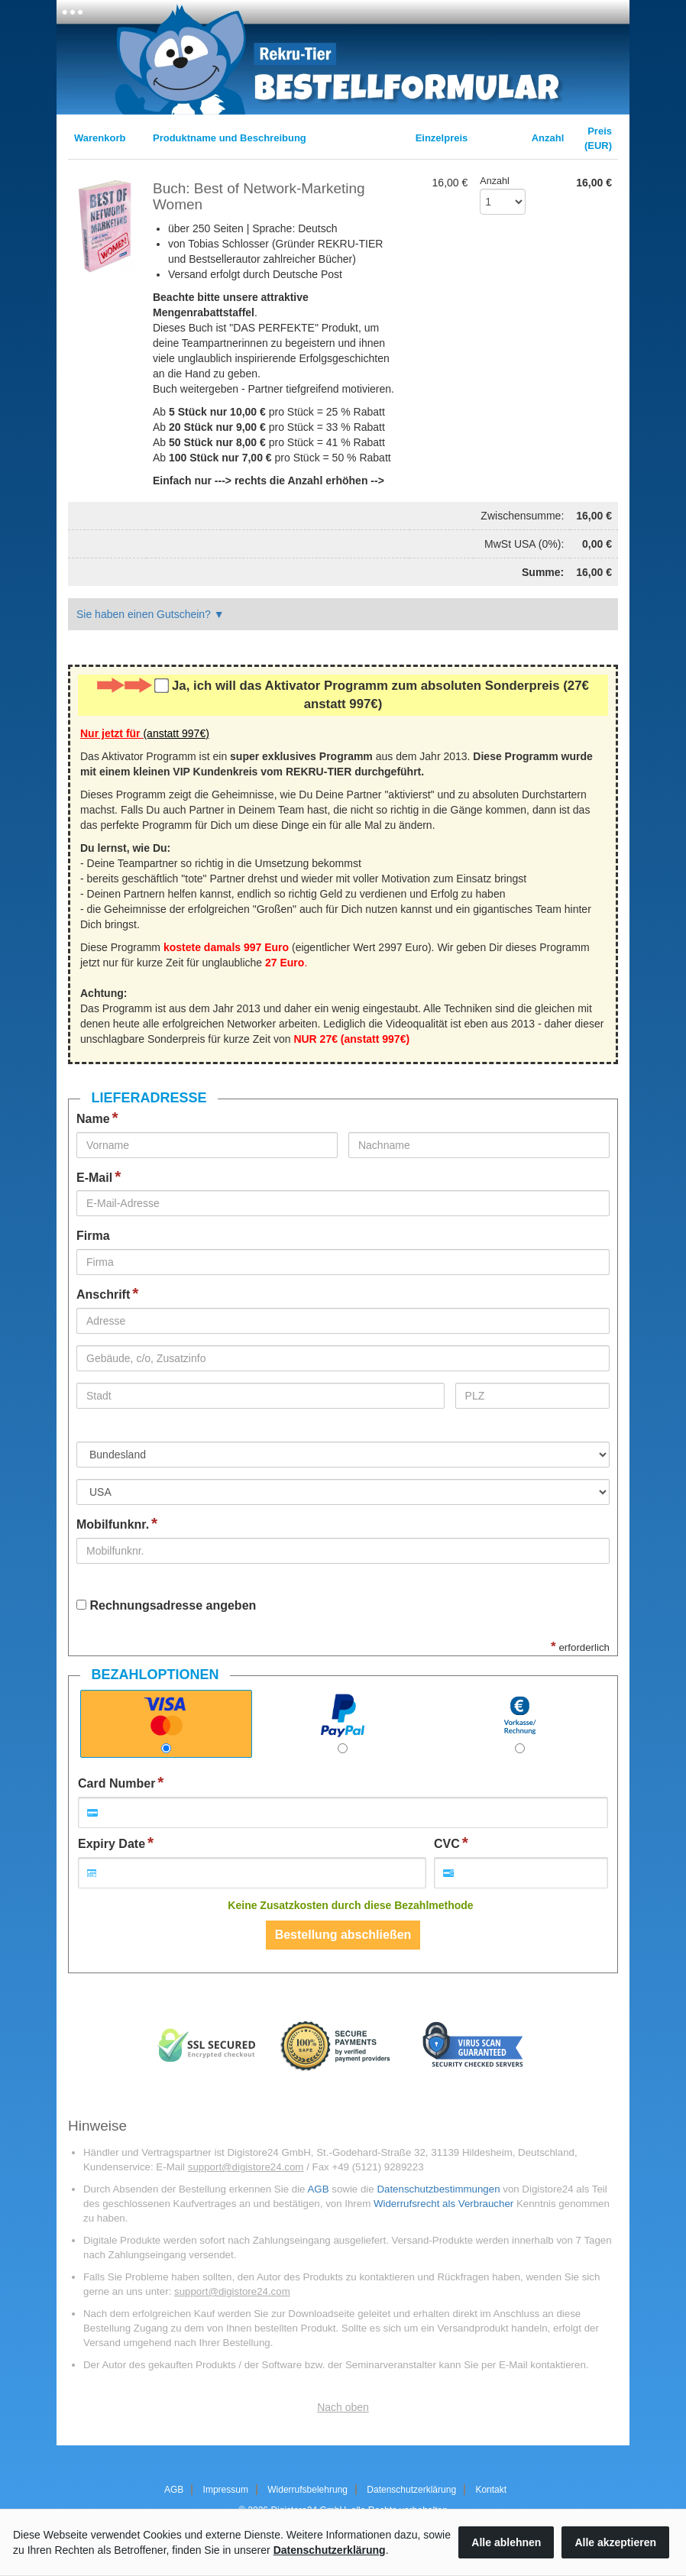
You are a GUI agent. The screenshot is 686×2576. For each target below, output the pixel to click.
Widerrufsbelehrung (307, 2489)
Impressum (225, 2489)
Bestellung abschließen (343, 1934)
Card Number (116, 1783)
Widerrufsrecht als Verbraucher (443, 2203)
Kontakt (490, 2489)
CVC (447, 1843)
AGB (317, 2189)
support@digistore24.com (246, 2167)
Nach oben (343, 2407)
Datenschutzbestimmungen (438, 2189)
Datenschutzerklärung (411, 2489)
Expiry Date (111, 1843)
